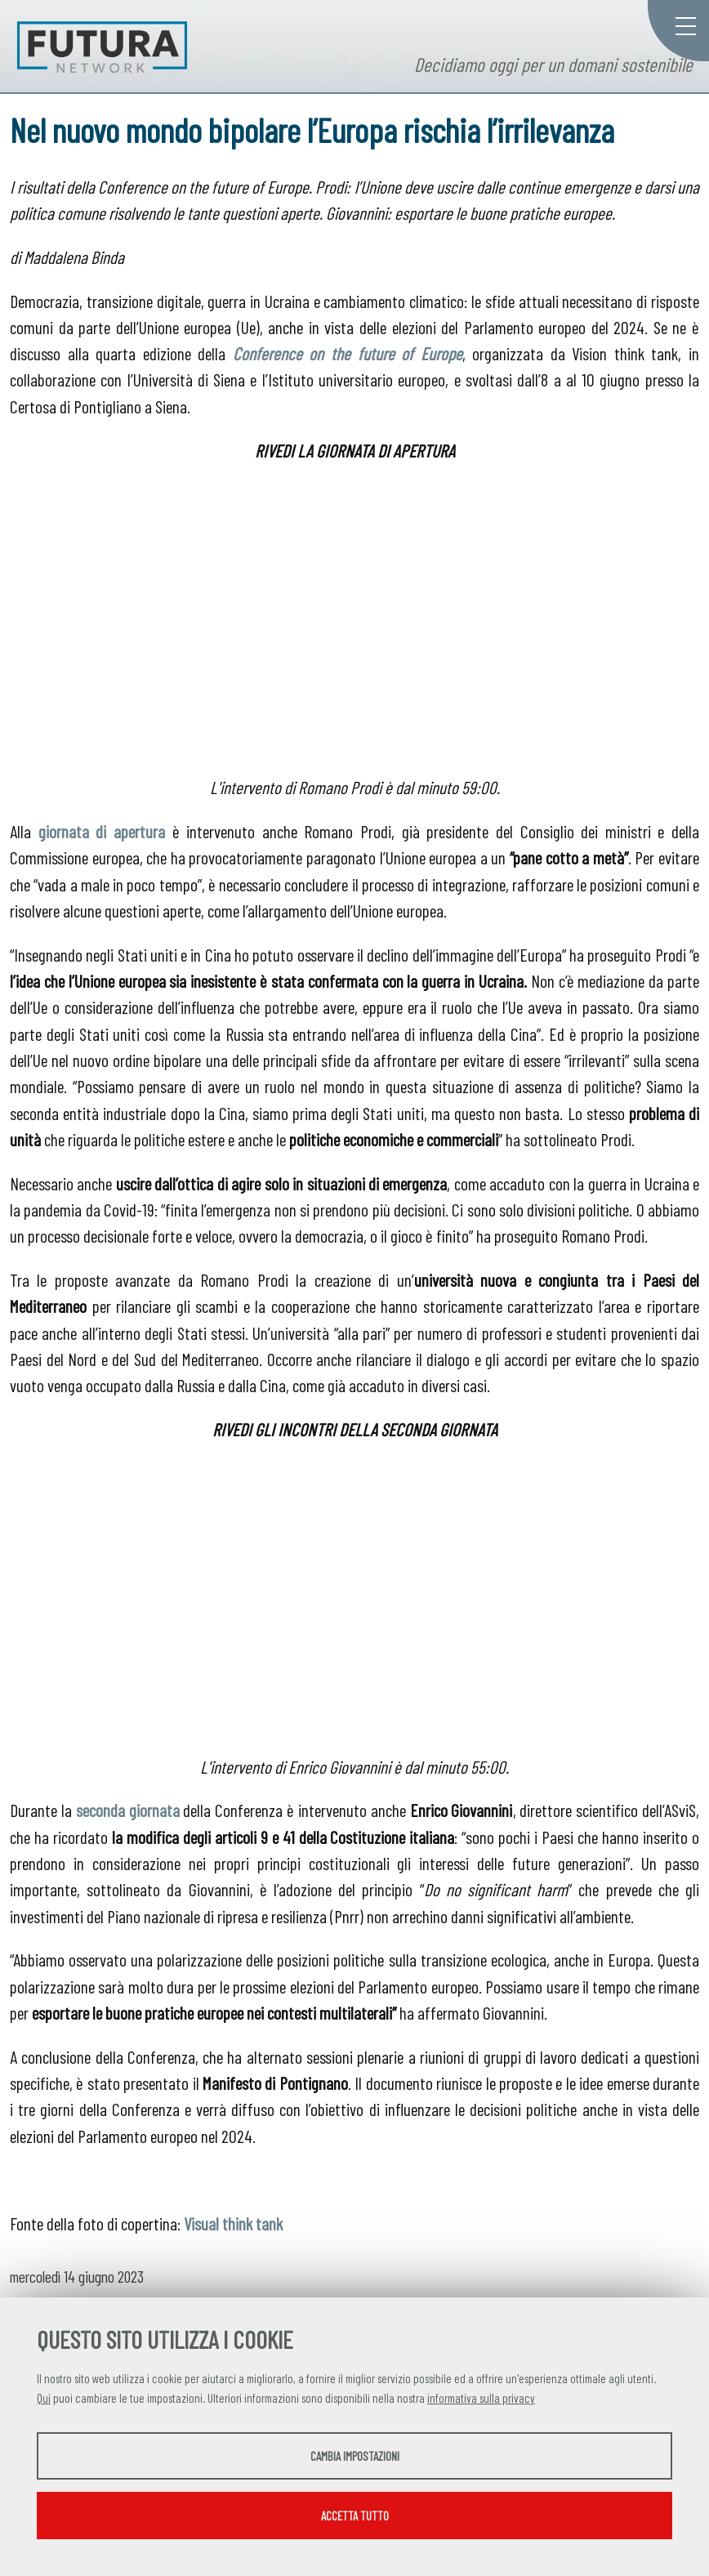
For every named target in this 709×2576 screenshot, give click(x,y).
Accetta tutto (355, 2515)
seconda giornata (128, 1809)
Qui (44, 2398)
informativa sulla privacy (481, 2398)
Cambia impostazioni (354, 2456)
